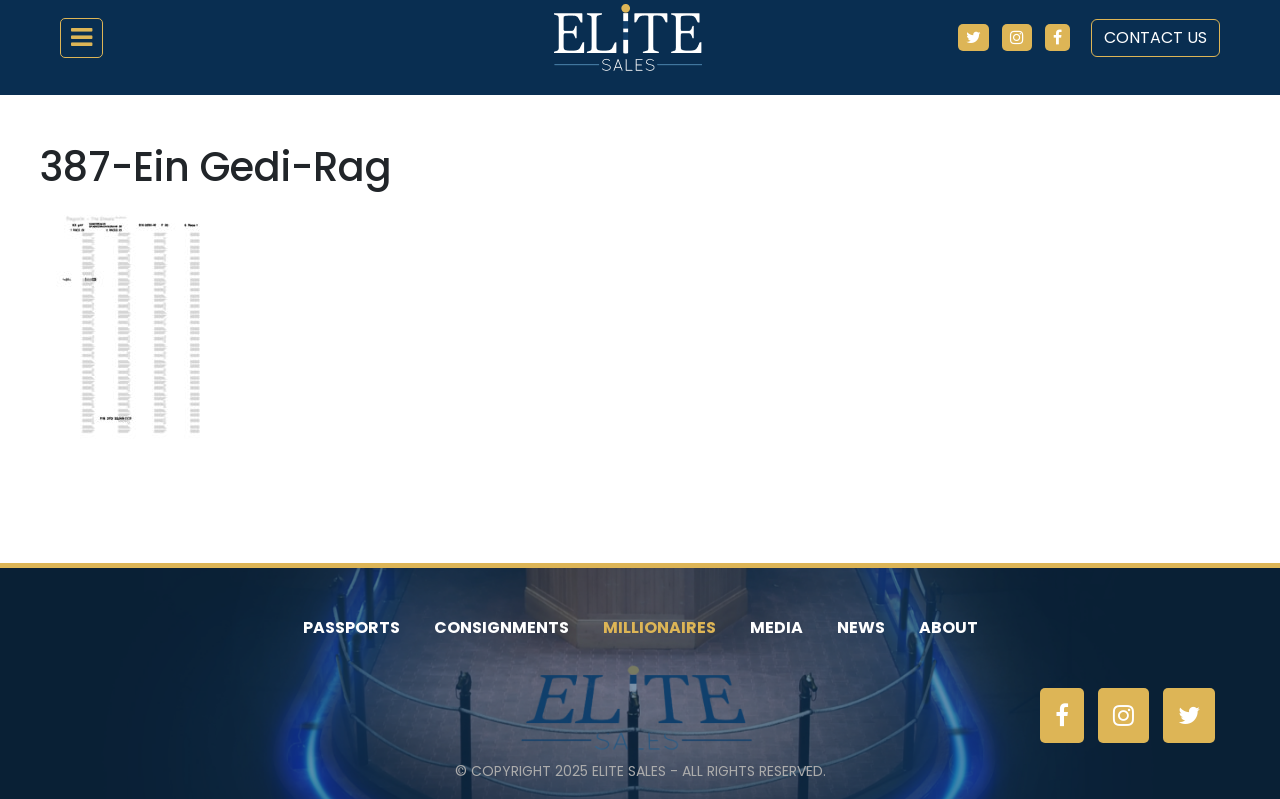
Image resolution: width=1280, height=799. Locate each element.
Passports (351, 627)
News (861, 627)
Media (776, 627)
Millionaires (659, 627)
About (948, 627)
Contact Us (1155, 37)
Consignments (501, 627)
